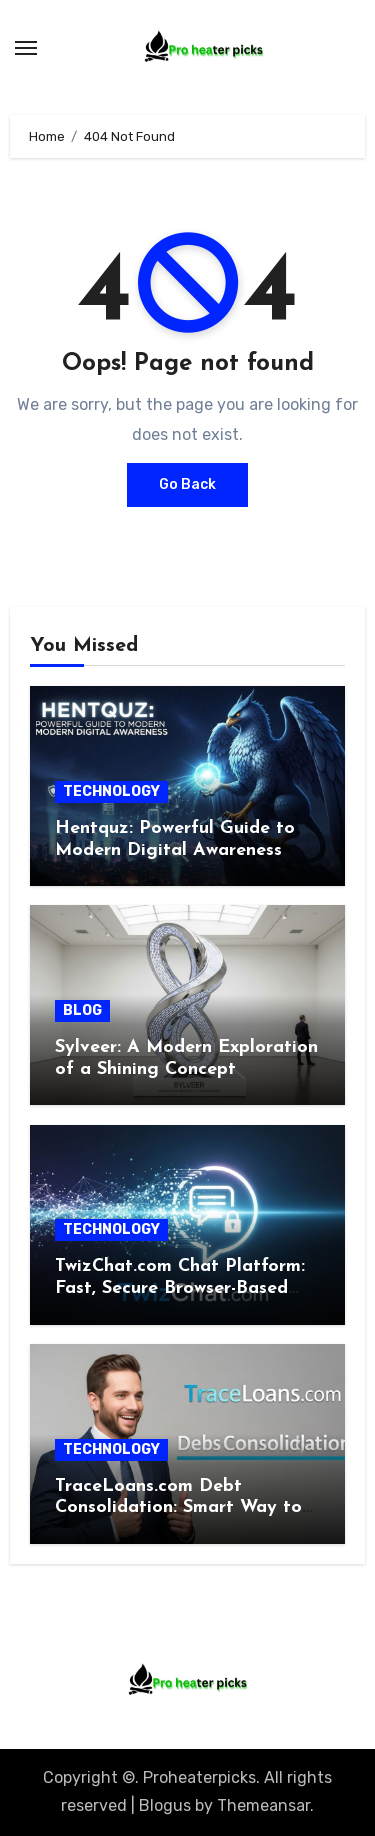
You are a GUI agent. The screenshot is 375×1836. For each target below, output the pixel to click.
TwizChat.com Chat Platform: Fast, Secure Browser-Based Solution (180, 1288)
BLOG (82, 1010)
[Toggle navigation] (26, 48)
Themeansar (263, 1805)
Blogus (165, 1805)
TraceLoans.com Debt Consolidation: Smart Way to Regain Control (178, 1508)
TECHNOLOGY (111, 791)
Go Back (187, 484)
